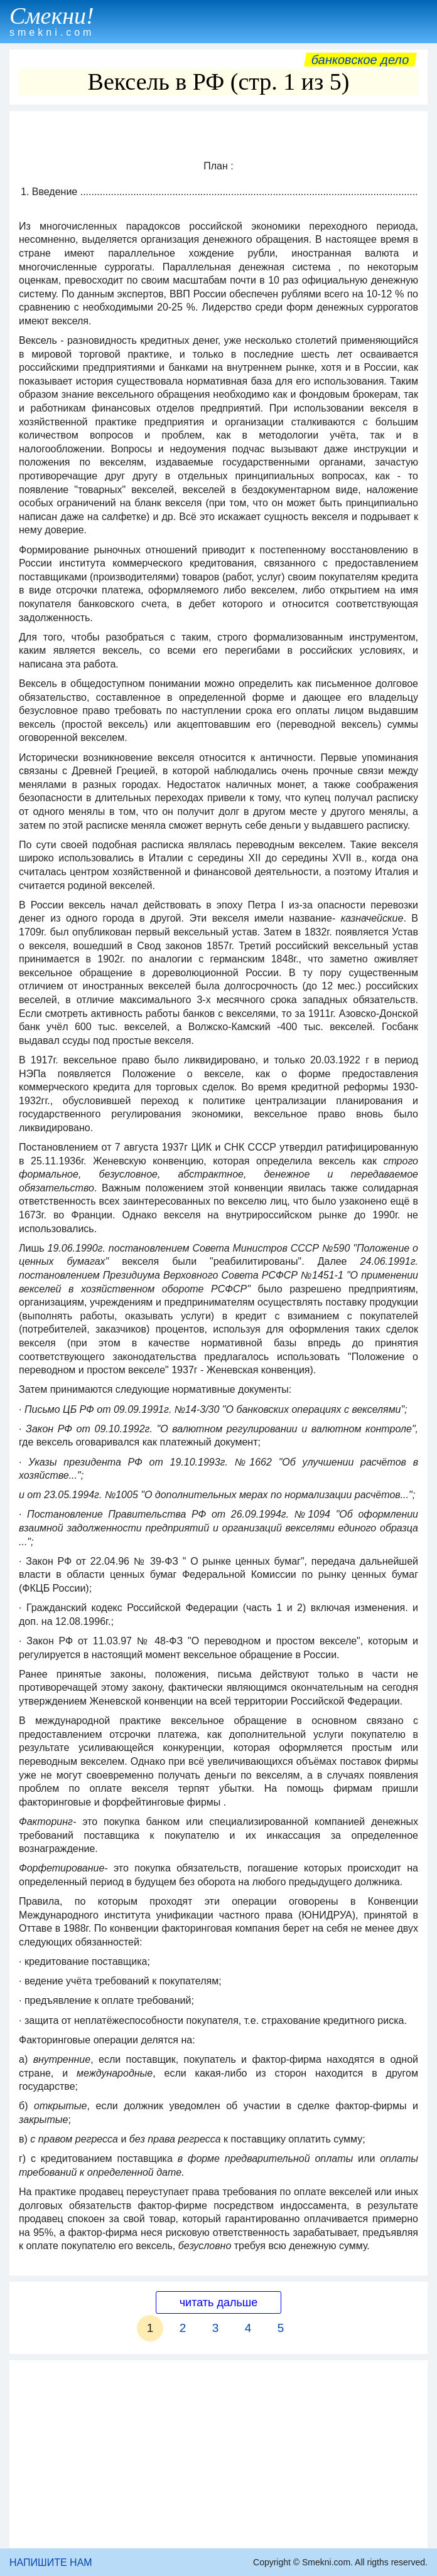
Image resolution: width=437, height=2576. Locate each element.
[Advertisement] (218, 2454)
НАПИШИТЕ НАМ (50, 2562)
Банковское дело (360, 60)
